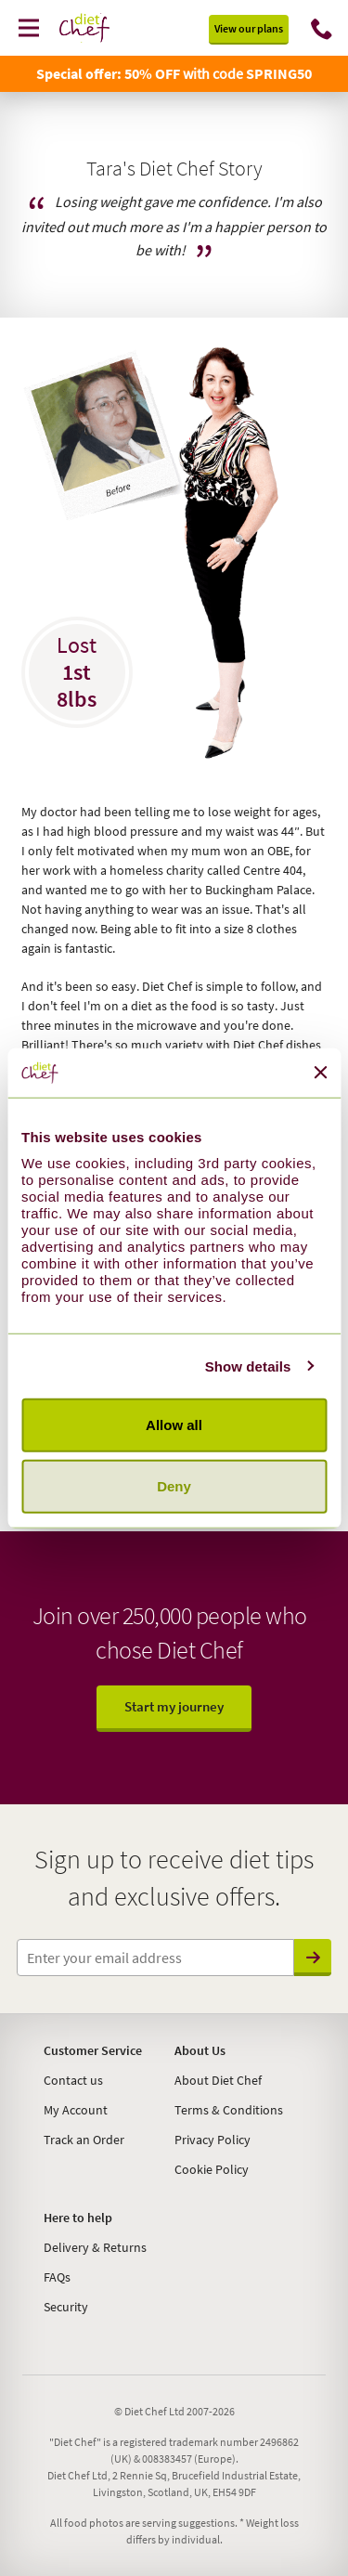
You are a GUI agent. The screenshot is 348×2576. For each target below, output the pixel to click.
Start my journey (174, 1706)
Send (313, 1957)
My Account (76, 2109)
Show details (248, 1365)
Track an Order (84, 2139)
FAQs (57, 2277)
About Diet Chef (218, 2080)
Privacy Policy (212, 2139)
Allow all (174, 1425)
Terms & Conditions (228, 2109)
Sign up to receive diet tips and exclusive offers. (174, 1877)
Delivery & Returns (95, 2247)
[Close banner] (320, 1072)
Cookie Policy (211, 2169)
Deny (174, 1485)
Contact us (73, 2080)
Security (66, 2306)
